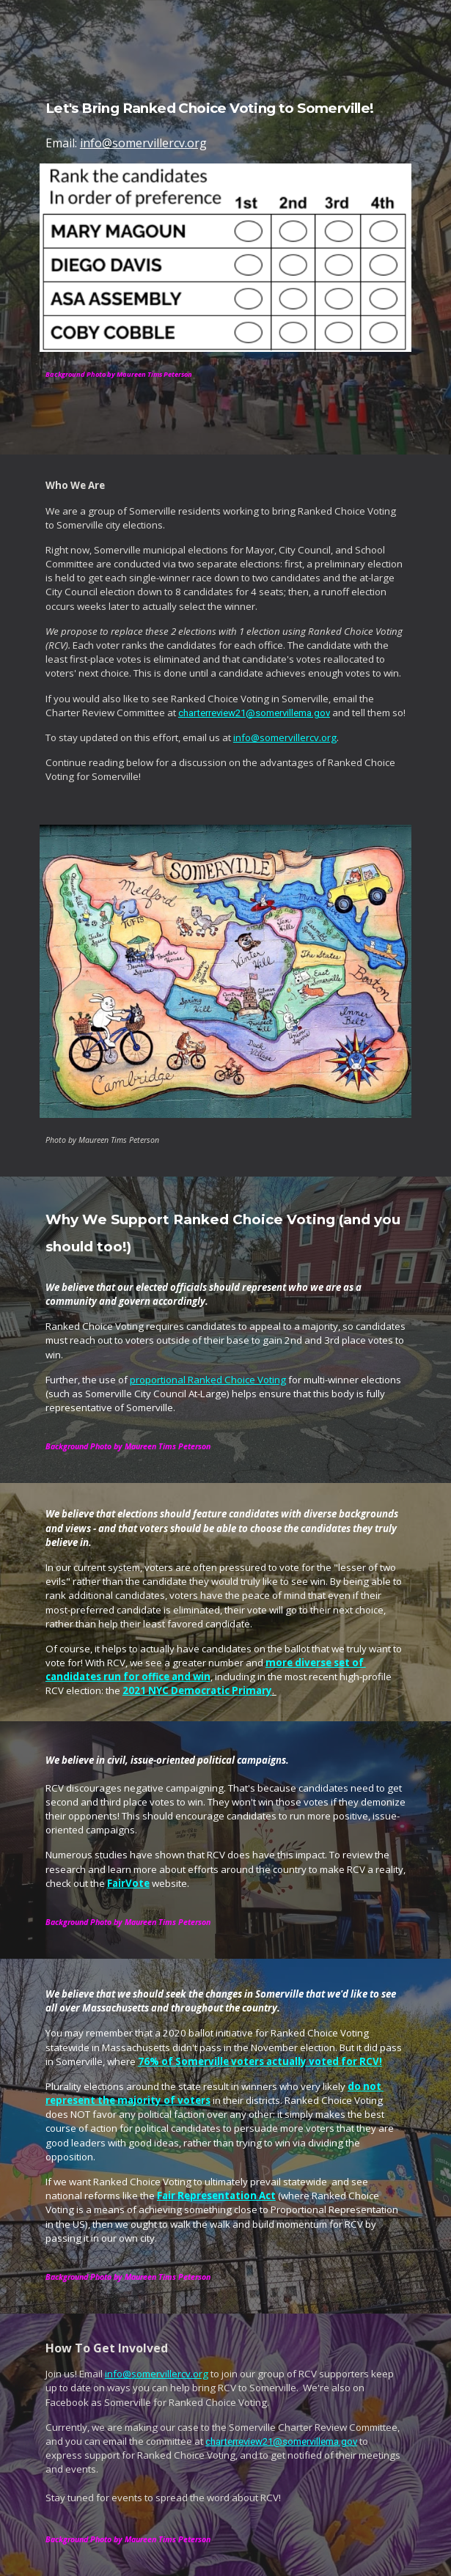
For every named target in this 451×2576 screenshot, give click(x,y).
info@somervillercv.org (143, 143)
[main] (225, 112)
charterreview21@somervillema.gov (254, 712)
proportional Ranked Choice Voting (208, 1379)
